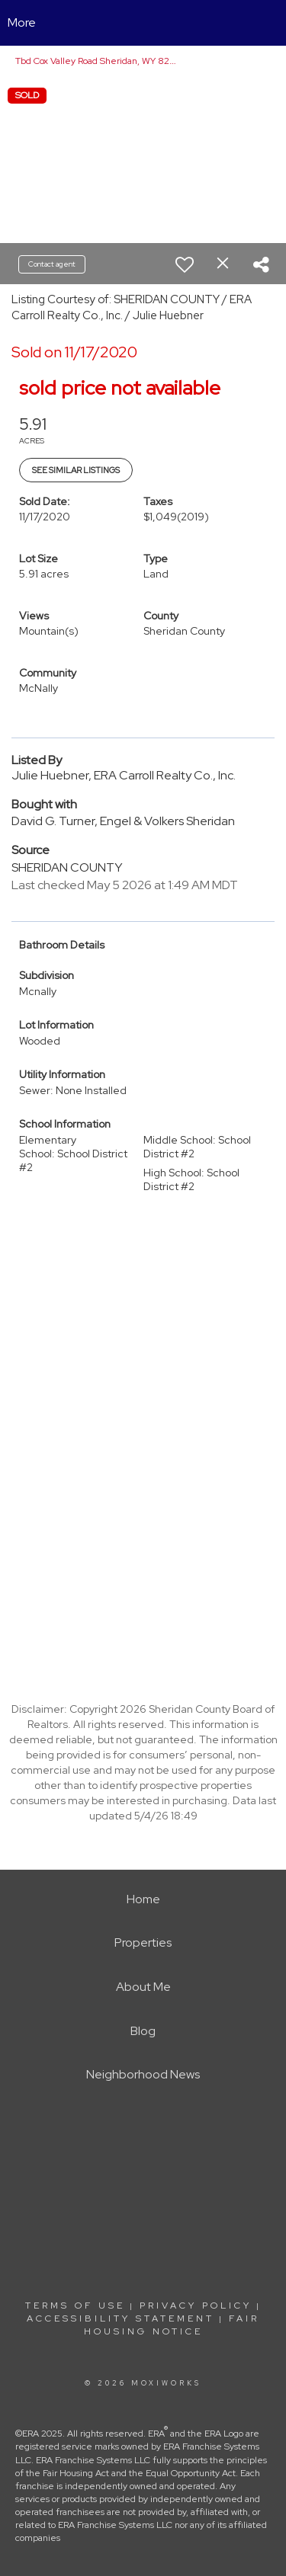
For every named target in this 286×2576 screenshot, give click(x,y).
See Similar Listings (76, 470)
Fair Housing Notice (172, 2325)
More (22, 22)
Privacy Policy (196, 2305)
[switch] (184, 264)
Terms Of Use (75, 2305)
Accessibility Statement (120, 2318)
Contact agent (52, 264)
